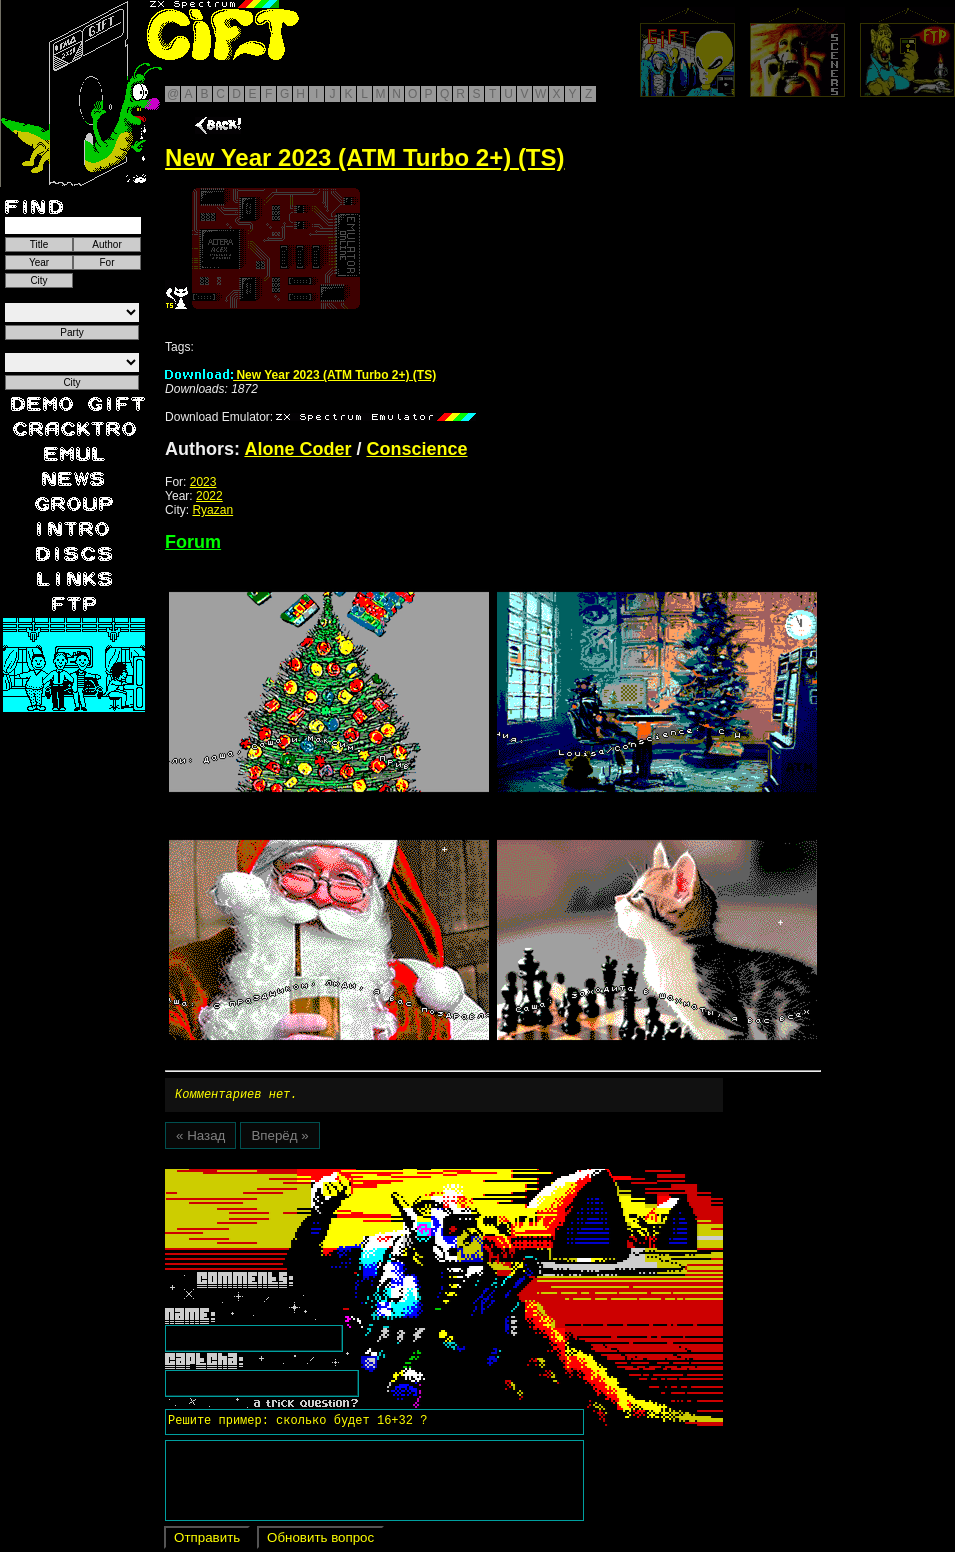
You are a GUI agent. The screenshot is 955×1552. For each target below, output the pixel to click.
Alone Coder (297, 449)
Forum (193, 542)
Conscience (416, 449)
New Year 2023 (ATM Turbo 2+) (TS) (300, 375)
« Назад (200, 1138)
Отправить (207, 1540)
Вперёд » (279, 1138)
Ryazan (212, 510)
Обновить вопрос (320, 1540)
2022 (209, 496)
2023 (203, 482)
